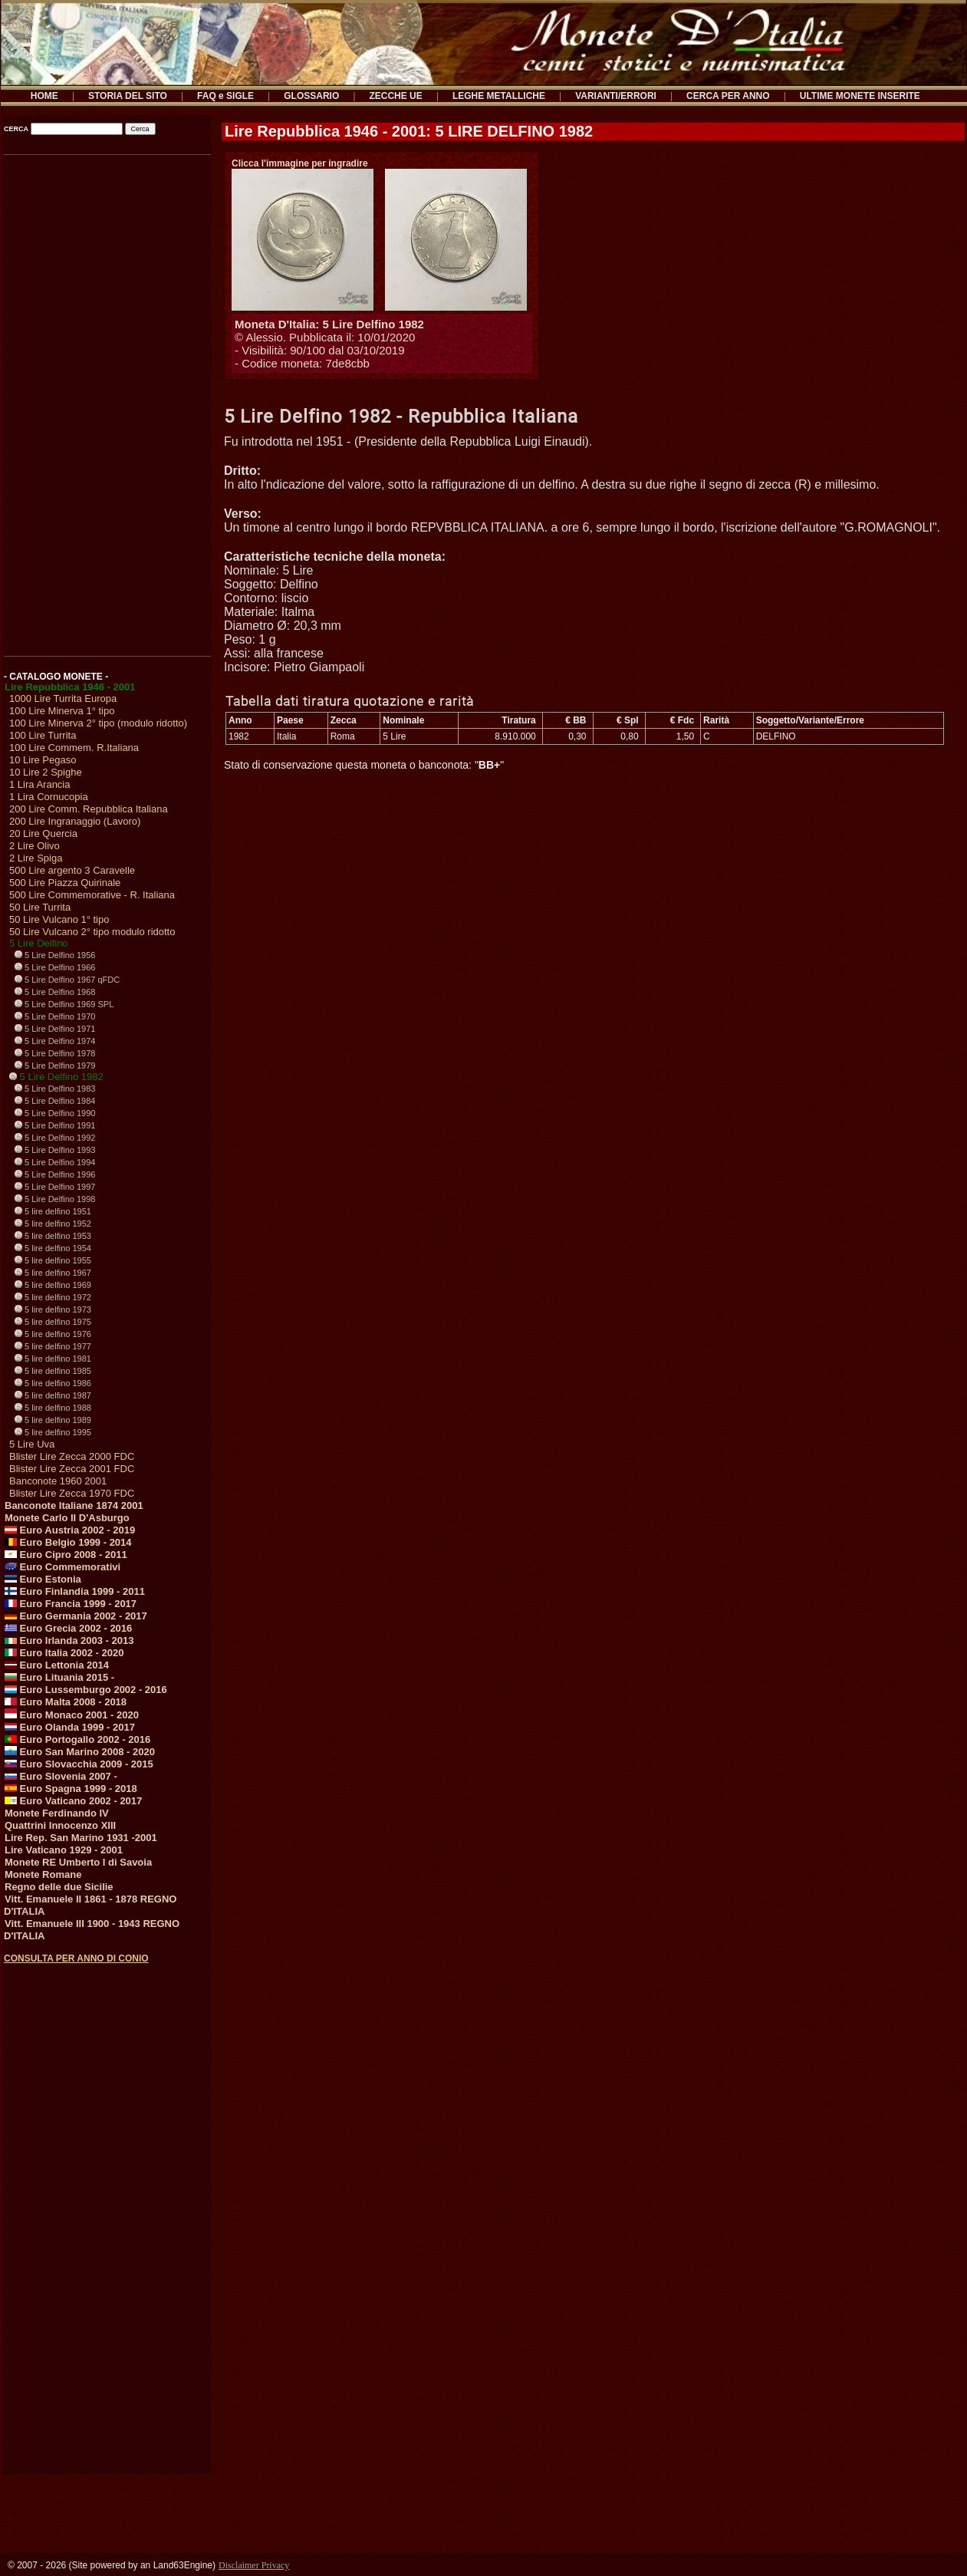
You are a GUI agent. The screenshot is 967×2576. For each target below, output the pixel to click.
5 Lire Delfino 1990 (55, 1113)
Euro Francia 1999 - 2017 (70, 1603)
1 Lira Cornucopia (48, 796)
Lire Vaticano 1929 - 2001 (64, 1850)
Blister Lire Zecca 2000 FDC (71, 1456)
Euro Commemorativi (62, 1567)
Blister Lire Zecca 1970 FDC (71, 1493)
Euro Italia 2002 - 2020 (64, 1653)
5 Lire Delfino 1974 (55, 1041)
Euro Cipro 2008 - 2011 (66, 1554)
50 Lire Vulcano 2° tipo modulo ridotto (92, 931)
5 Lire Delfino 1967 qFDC (67, 979)
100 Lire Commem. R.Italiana (74, 747)
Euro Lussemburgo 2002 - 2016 (86, 1689)
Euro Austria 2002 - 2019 (70, 1530)
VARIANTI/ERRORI (615, 96)
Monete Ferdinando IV (57, 1813)
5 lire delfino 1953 (53, 1235)
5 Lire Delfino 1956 (55, 955)
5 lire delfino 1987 (53, 1395)
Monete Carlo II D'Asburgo (67, 1518)
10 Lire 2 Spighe (45, 772)
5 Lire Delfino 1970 (55, 1016)
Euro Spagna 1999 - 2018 (71, 1788)
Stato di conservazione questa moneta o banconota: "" (364, 765)
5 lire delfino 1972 (53, 1297)
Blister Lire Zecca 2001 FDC (71, 1468)
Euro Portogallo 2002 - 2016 (77, 1739)
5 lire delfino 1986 (53, 1383)
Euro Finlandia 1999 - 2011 (75, 1591)
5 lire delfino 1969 (53, 1285)
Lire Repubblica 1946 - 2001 (70, 687)
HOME (44, 96)
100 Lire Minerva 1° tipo (61, 710)
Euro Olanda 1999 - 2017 (70, 1727)
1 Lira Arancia (40, 784)
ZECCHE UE (395, 96)
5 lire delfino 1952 (53, 1223)
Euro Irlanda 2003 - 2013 (69, 1640)
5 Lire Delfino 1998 (55, 1199)
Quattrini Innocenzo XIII (60, 1825)
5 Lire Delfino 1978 (55, 1053)
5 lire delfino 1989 (53, 1420)
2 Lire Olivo (34, 846)
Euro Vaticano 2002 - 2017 (73, 1801)
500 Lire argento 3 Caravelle (72, 870)
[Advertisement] (106, 400)
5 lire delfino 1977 (53, 1346)
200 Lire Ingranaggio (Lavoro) (74, 821)
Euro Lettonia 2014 (57, 1665)
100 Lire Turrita (42, 735)
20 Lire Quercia (43, 833)
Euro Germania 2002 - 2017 (76, 1616)
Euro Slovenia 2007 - (61, 1776)
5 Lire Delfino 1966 (55, 967)
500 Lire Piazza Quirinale (64, 882)
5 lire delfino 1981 (53, 1358)
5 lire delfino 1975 (53, 1321)
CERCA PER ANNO (727, 96)
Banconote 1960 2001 (58, 1481)
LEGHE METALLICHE (498, 96)
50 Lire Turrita (40, 907)
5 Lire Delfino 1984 (55, 1100)
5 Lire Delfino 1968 (55, 991)
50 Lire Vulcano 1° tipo (59, 919)
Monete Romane (43, 1874)
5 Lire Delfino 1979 (55, 1065)
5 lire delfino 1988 (53, 1407)
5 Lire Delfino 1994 (55, 1162)
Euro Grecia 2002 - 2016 (68, 1628)
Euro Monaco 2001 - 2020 (72, 1715)
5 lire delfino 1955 (53, 1260)
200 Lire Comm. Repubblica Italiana (88, 809)
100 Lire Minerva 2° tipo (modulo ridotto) (98, 723)
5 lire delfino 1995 (53, 1432)
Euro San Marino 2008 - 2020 (80, 1751)
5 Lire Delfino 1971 (55, 1028)
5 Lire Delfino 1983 (55, 1088)
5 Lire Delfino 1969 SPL (64, 1004)
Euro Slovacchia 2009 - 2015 (79, 1764)
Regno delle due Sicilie (59, 1886)
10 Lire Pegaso (42, 760)
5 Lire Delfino (38, 943)
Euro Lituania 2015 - (59, 1677)
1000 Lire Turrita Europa (63, 698)
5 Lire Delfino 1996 (55, 1174)
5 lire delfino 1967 (53, 1272)
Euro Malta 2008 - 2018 (66, 1702)
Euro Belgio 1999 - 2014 (68, 1542)
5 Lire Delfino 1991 (55, 1125)
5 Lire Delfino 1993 (55, 1150)
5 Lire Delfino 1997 (55, 1186)
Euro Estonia (43, 1579)
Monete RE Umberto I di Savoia (78, 1862)
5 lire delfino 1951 (53, 1211)
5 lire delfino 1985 (53, 1370)
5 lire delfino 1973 (53, 1309)
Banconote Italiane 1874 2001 (74, 1505)
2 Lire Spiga (35, 858)
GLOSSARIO (311, 96)
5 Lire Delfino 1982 (56, 1076)
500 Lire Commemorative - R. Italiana (92, 895)
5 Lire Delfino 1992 (55, 1137)
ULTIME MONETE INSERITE (860, 96)
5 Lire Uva (31, 1444)
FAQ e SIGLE (225, 96)
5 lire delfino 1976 (53, 1334)
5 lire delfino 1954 (53, 1248)
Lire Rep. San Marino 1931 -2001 (81, 1837)
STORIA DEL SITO (127, 96)
